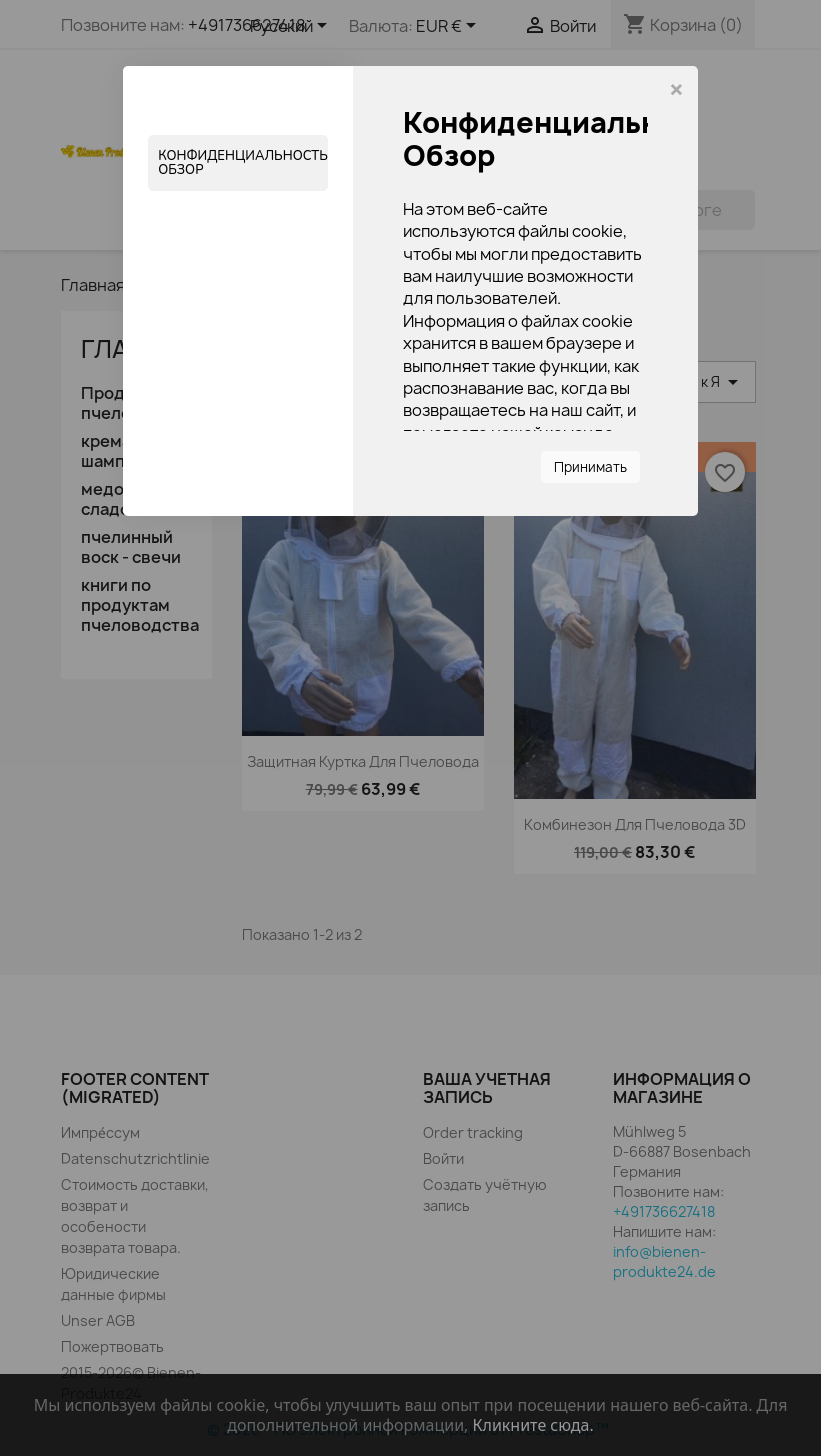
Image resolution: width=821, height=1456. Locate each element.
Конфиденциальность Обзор (243, 163)
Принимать (590, 467)
